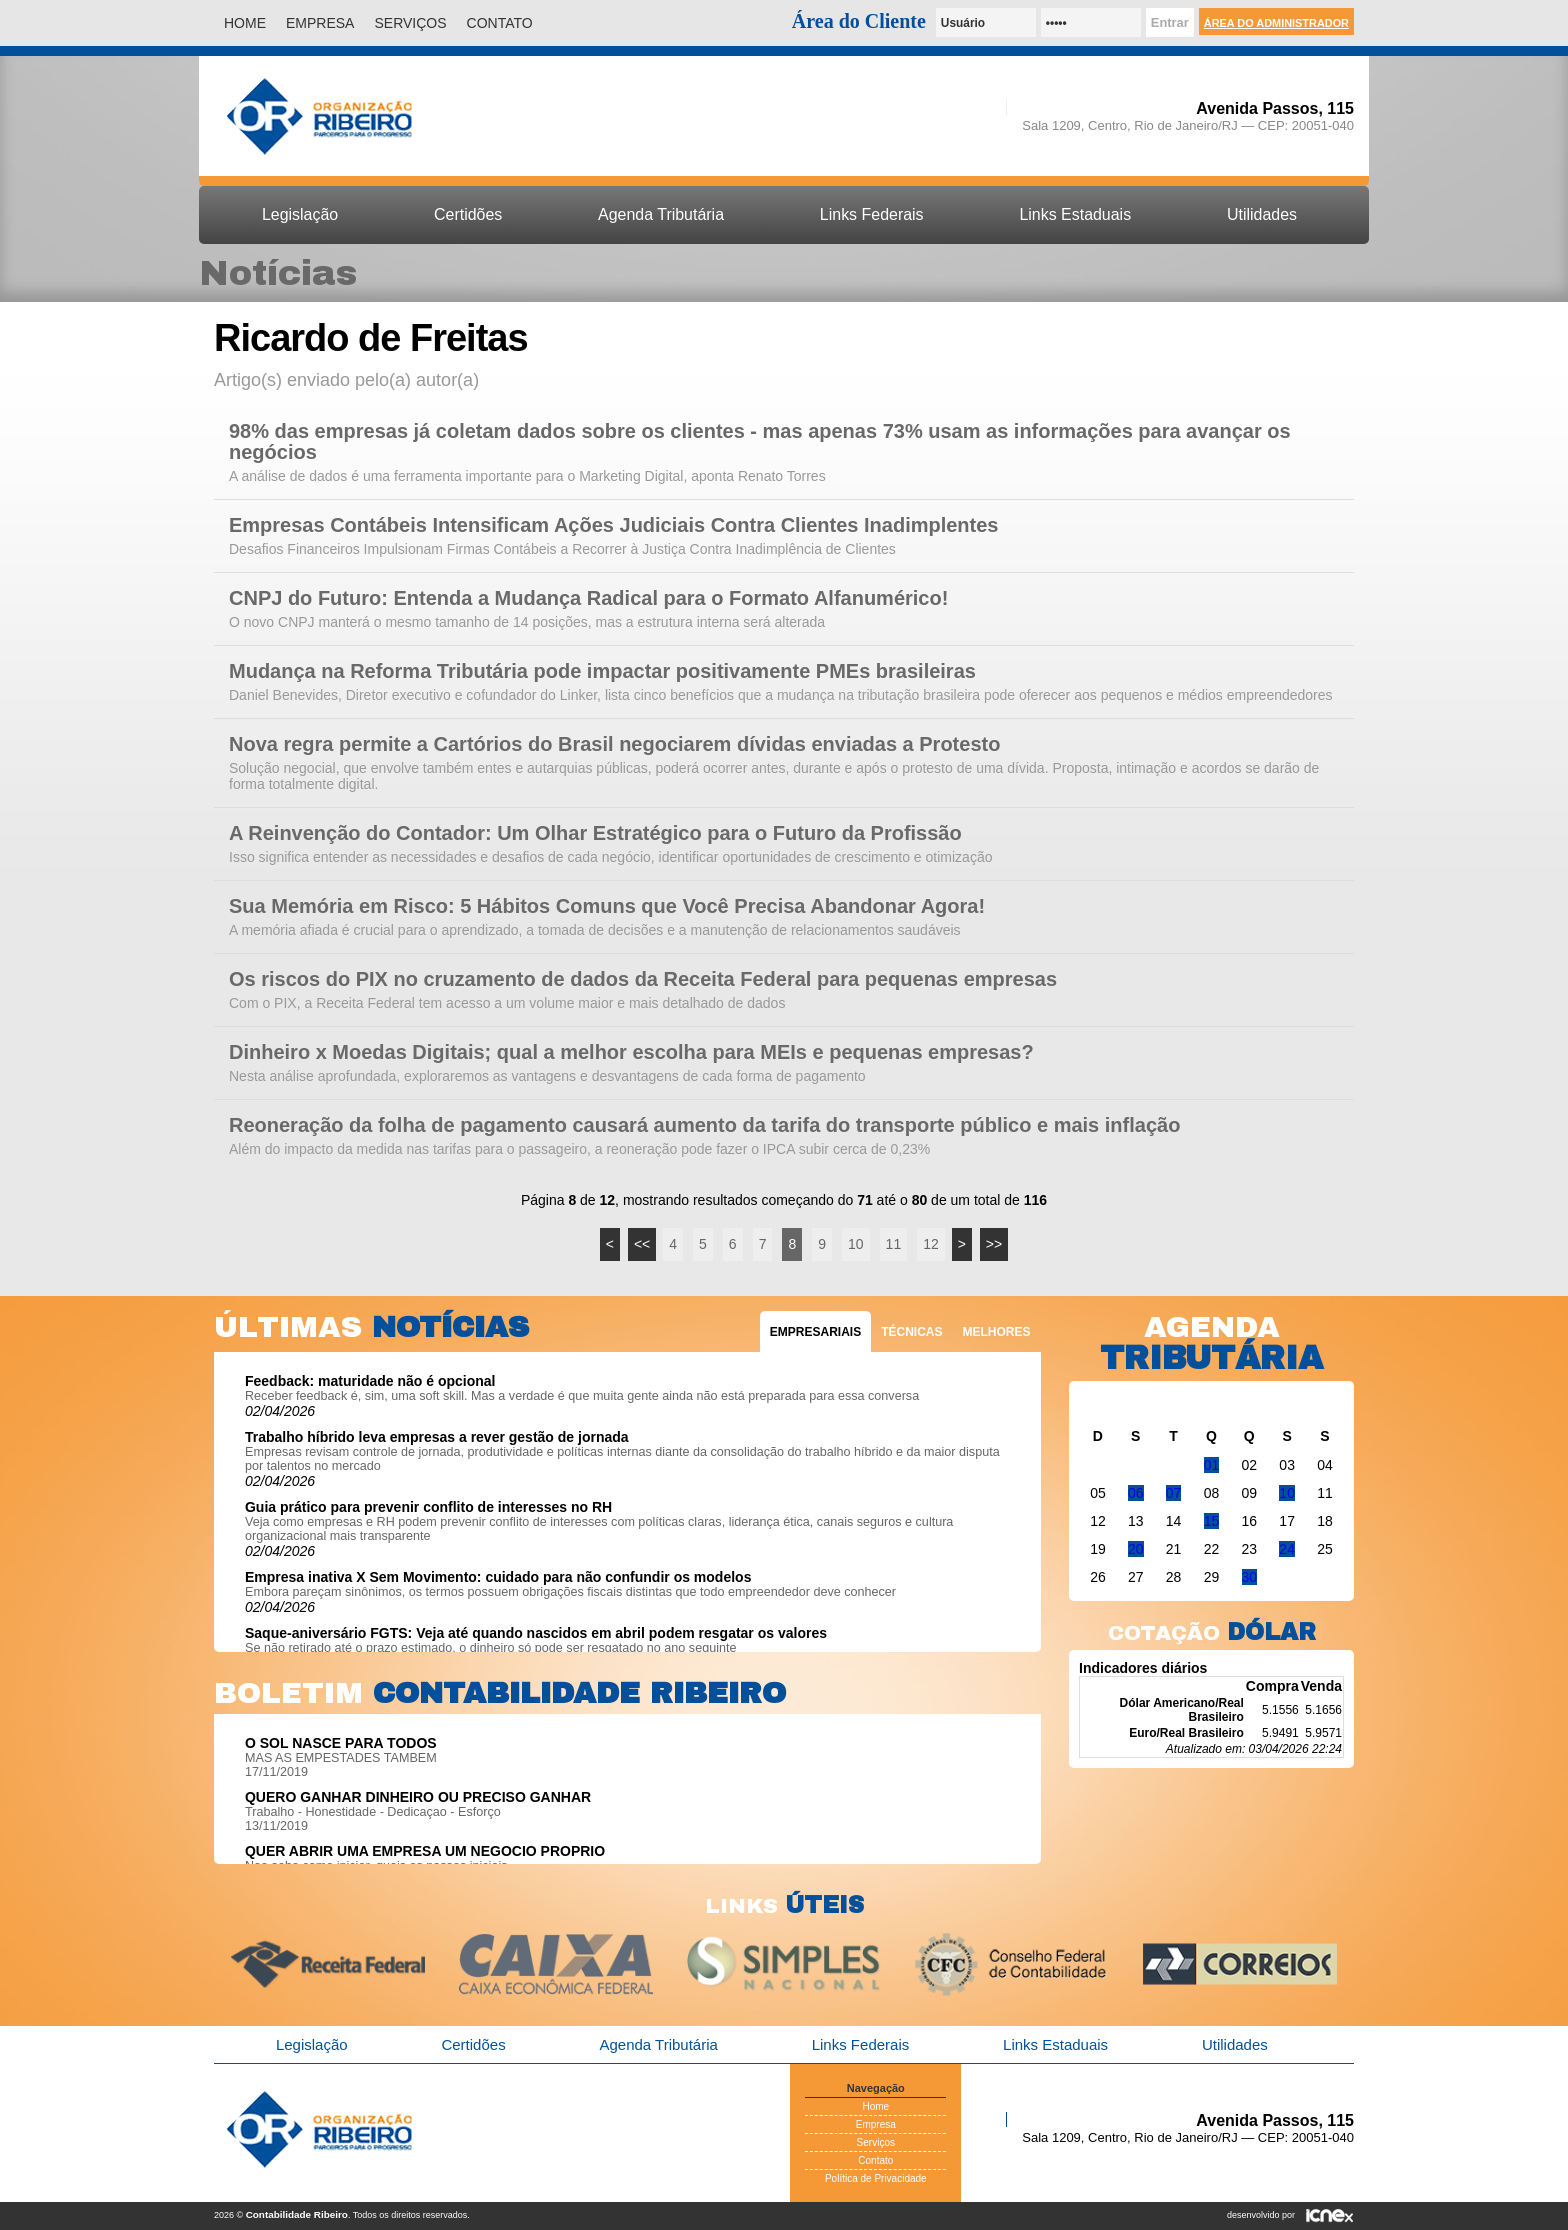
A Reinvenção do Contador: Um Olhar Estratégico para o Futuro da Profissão (595, 833)
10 (856, 1244)
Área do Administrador (1276, 23)
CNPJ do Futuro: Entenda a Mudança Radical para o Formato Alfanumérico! (588, 598)
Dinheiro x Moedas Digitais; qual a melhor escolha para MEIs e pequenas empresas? (631, 1052)
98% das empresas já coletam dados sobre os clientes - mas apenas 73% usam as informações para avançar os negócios (760, 442)
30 (1250, 1577)
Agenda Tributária (661, 214)
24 (1287, 1549)
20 (1136, 1549)
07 (1174, 1493)
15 (1212, 1521)
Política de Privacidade (876, 2178)
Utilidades (1262, 214)
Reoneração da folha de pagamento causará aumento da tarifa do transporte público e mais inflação (704, 1125)
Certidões (468, 214)
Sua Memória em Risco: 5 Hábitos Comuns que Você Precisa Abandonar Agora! (607, 906)
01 (1212, 1465)
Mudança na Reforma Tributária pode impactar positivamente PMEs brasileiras (602, 671)
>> (994, 1244)
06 (1136, 1493)
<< (642, 1244)
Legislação (300, 214)
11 (894, 1244)
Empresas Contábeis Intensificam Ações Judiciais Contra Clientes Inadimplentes (614, 525)
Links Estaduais (1075, 214)
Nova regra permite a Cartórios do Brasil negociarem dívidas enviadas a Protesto (614, 744)
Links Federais (872, 214)
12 (931, 1244)
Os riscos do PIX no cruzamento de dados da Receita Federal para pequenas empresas (643, 979)
